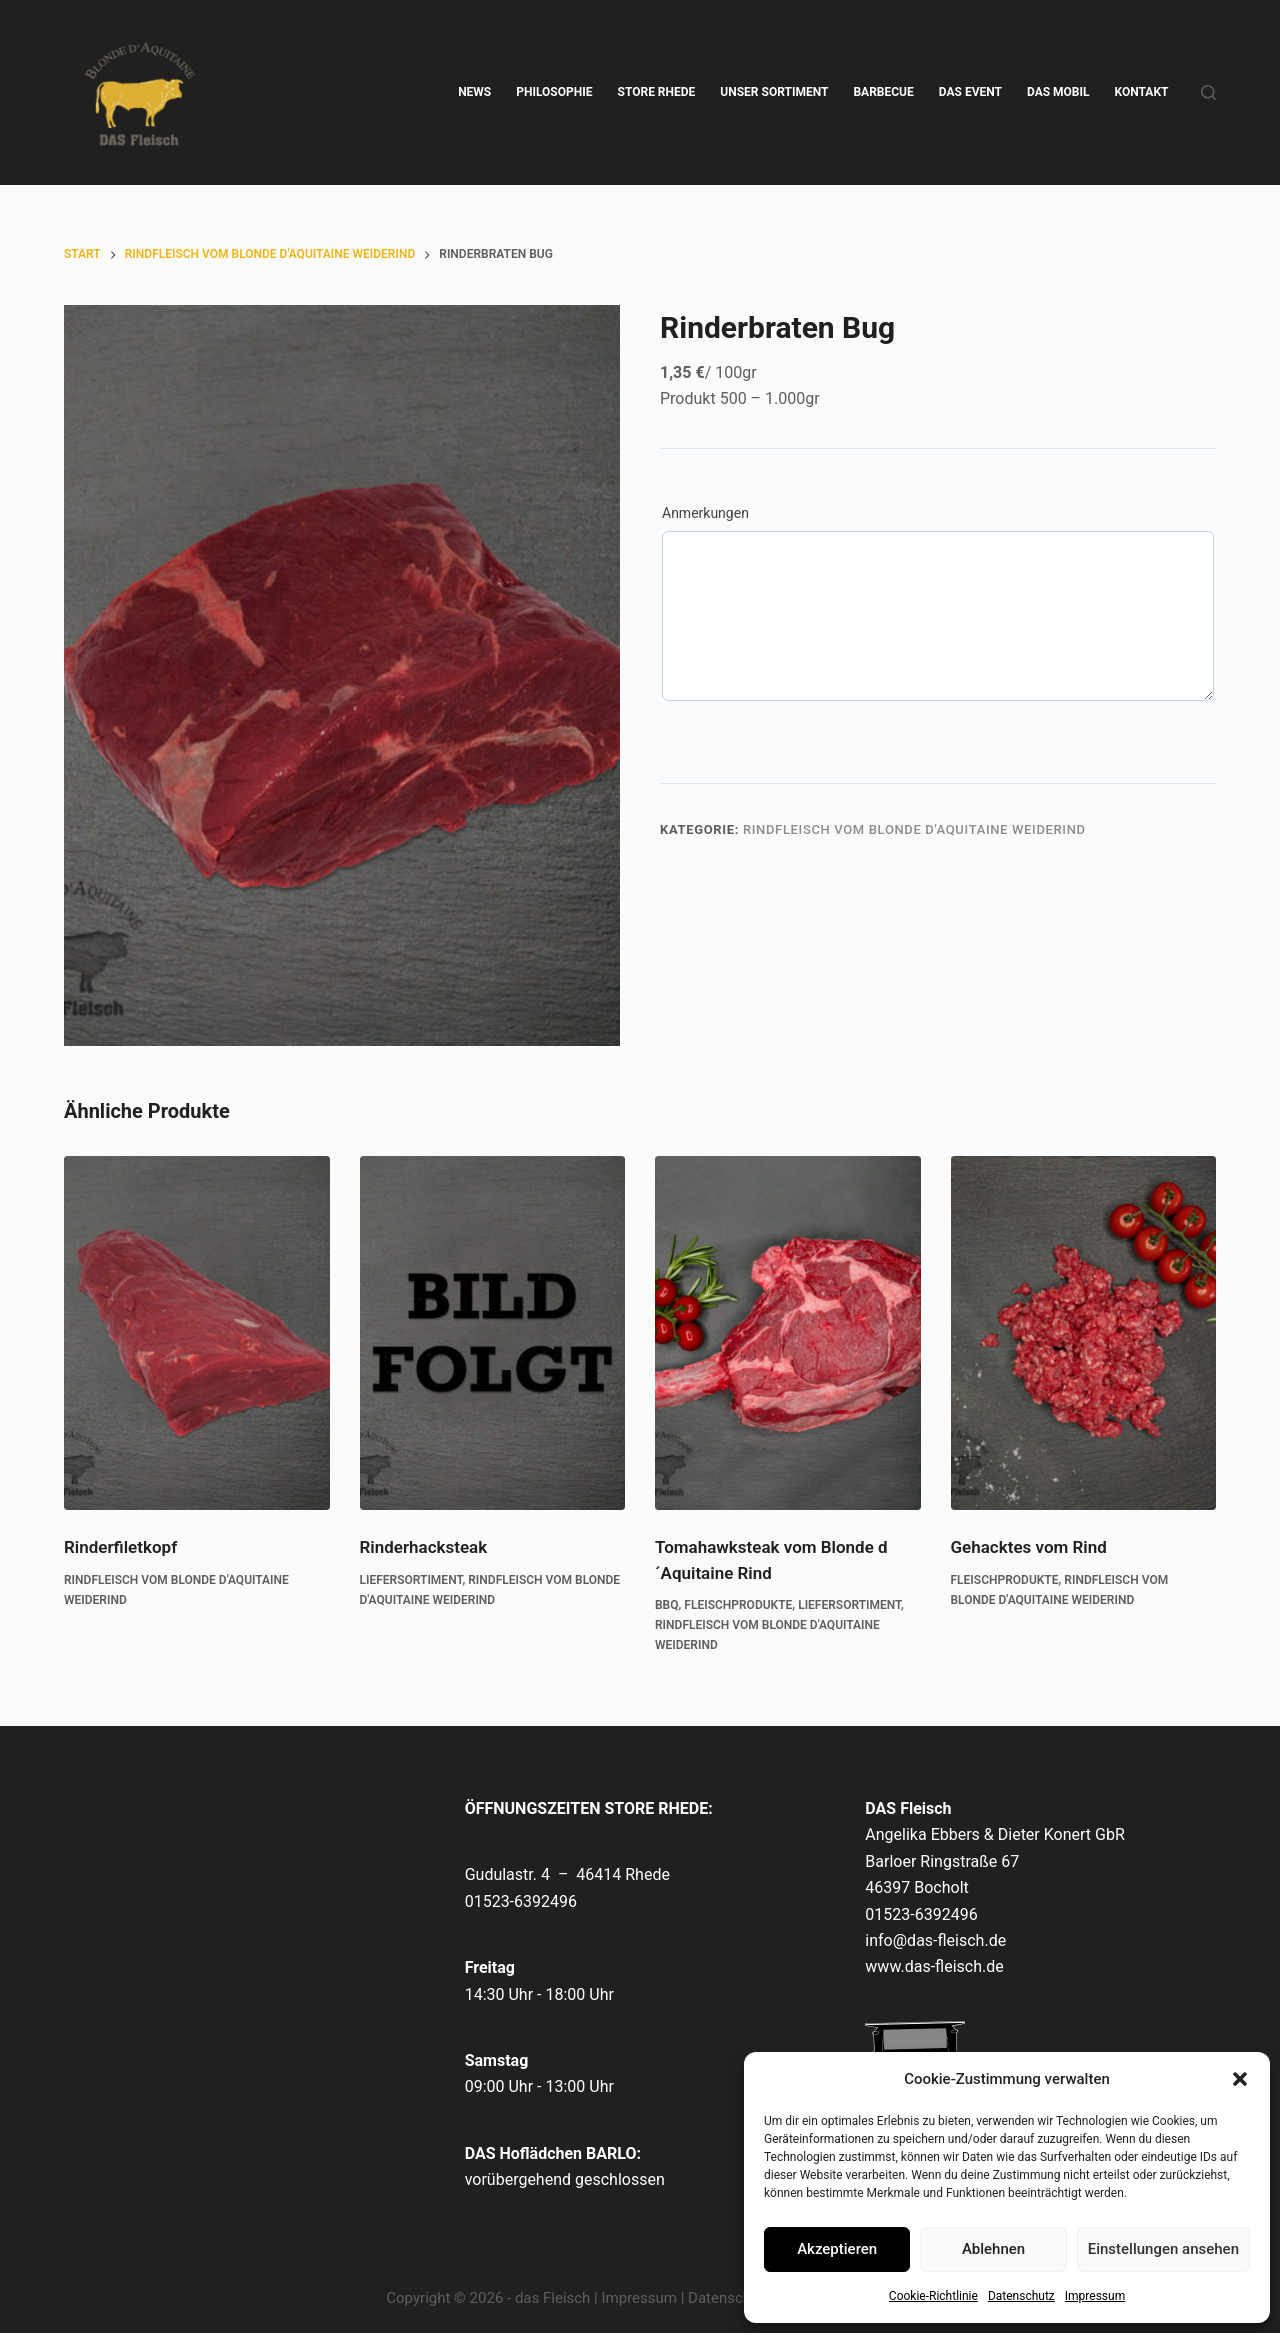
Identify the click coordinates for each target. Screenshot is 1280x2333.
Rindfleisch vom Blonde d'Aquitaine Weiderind (914, 829)
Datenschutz (1021, 2296)
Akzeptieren (837, 2249)
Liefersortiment (411, 1580)
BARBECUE (883, 92)
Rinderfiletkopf (120, 1547)
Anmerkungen (705, 513)
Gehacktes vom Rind (1029, 1547)
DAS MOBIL (1058, 92)
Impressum (1095, 2296)
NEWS (474, 92)
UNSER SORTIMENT (774, 92)
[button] (1240, 2079)
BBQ (667, 1605)
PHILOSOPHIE (554, 92)
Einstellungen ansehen (1163, 2249)
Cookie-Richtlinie (933, 2296)
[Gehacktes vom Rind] (1084, 1333)
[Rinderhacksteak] (493, 1333)
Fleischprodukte (738, 1605)
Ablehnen (993, 2249)
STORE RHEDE (657, 92)
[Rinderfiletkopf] (197, 1333)
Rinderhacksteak (424, 1547)
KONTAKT (1142, 92)
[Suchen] (1208, 92)
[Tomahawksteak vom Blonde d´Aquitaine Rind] (788, 1333)
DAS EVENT (970, 92)
